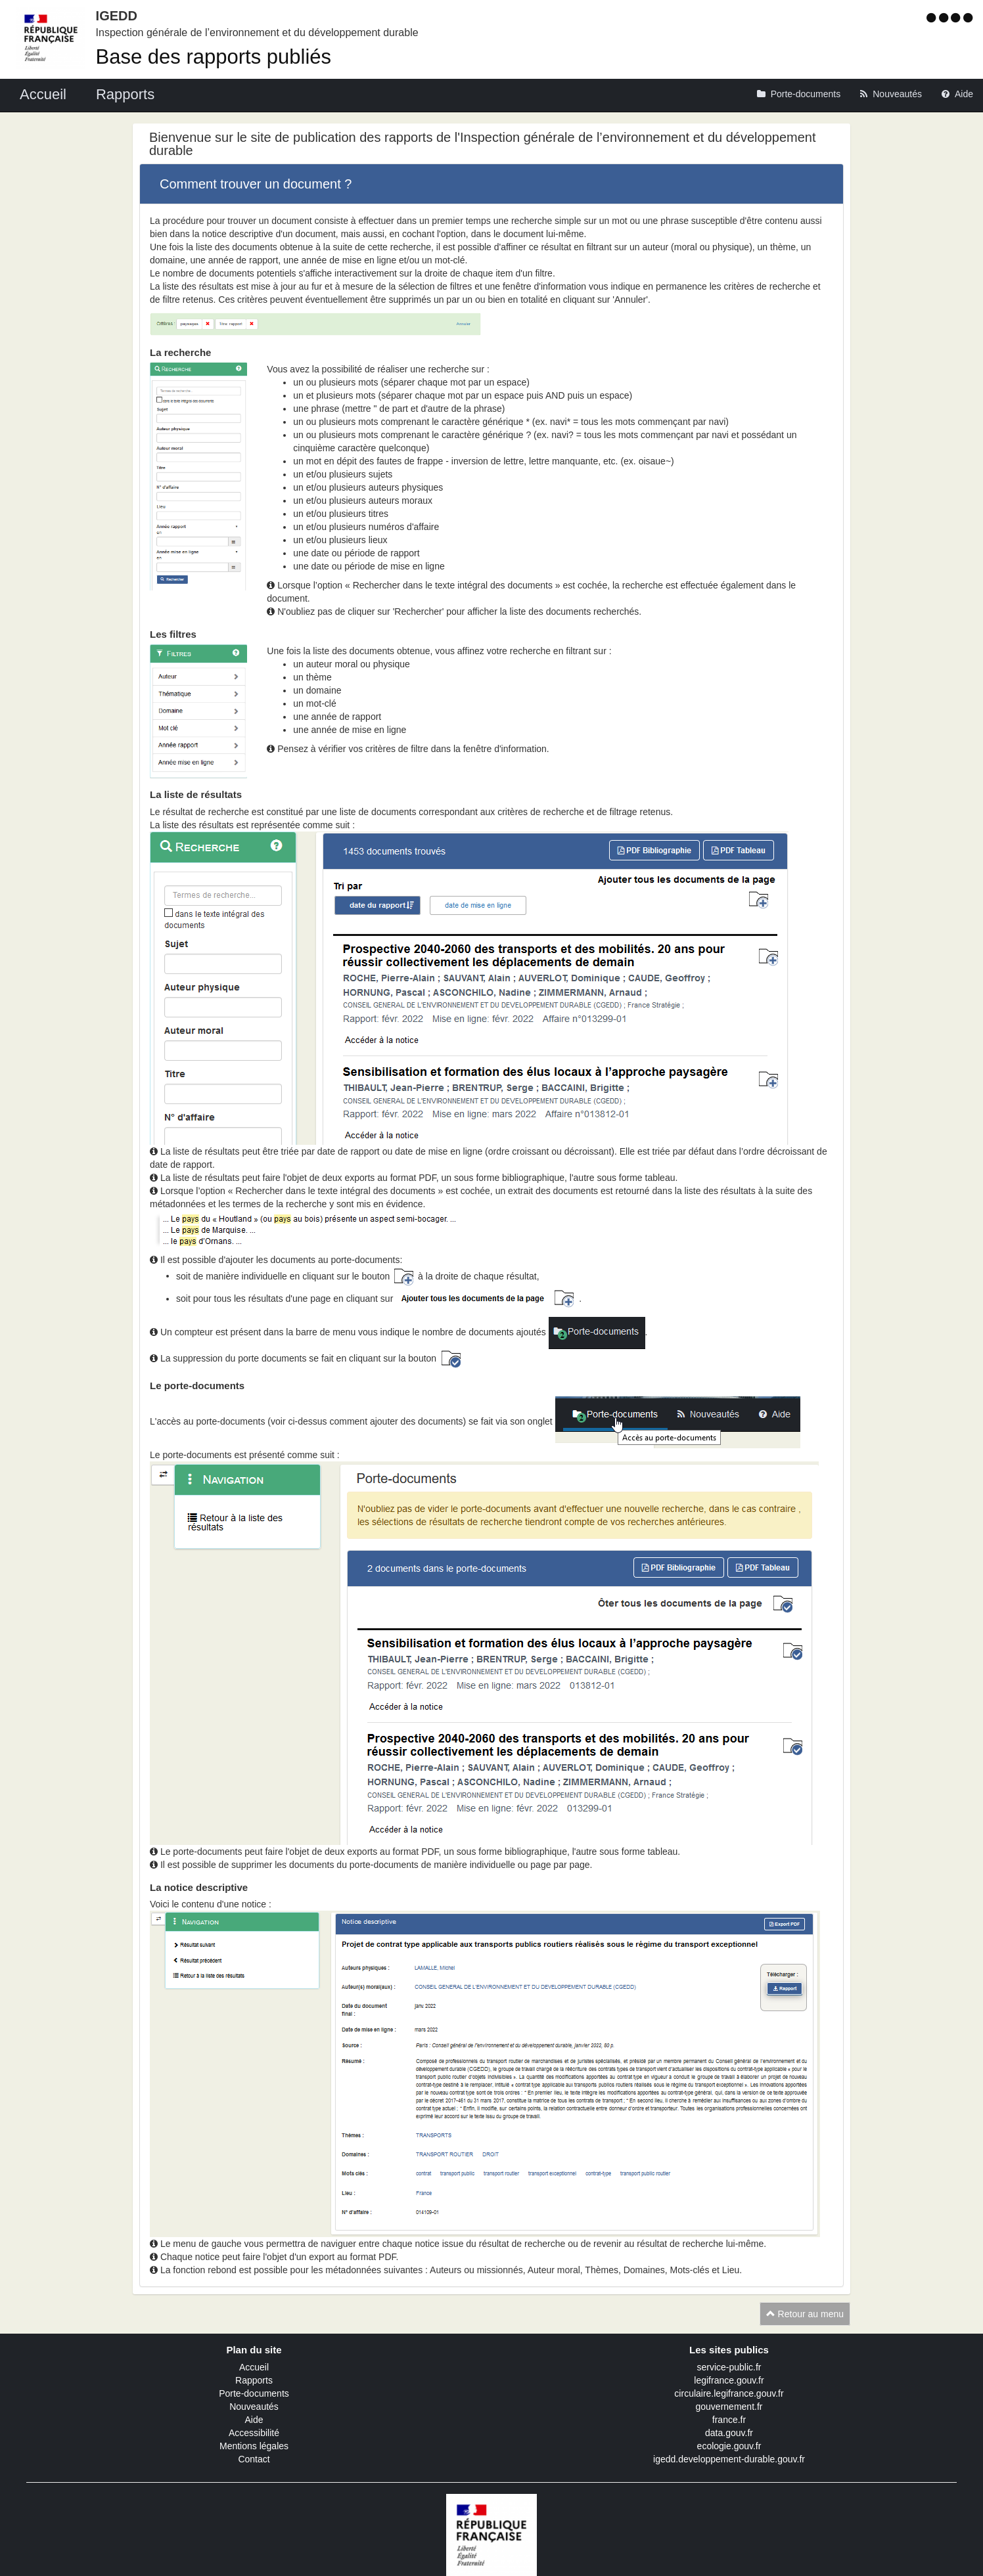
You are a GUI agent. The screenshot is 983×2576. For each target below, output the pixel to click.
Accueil (254, 2367)
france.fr (729, 2419)
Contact (253, 2459)
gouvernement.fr (729, 2406)
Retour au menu (805, 2314)
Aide (253, 2419)
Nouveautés (254, 2406)
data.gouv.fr (729, 2433)
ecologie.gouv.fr (729, 2446)
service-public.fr (729, 2367)
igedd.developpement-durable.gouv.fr (729, 2459)
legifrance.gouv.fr (729, 2380)
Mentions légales (253, 2446)
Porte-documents (254, 2393)
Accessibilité (254, 2433)
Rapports (254, 2380)
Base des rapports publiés (213, 57)
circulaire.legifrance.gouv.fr (728, 2393)
